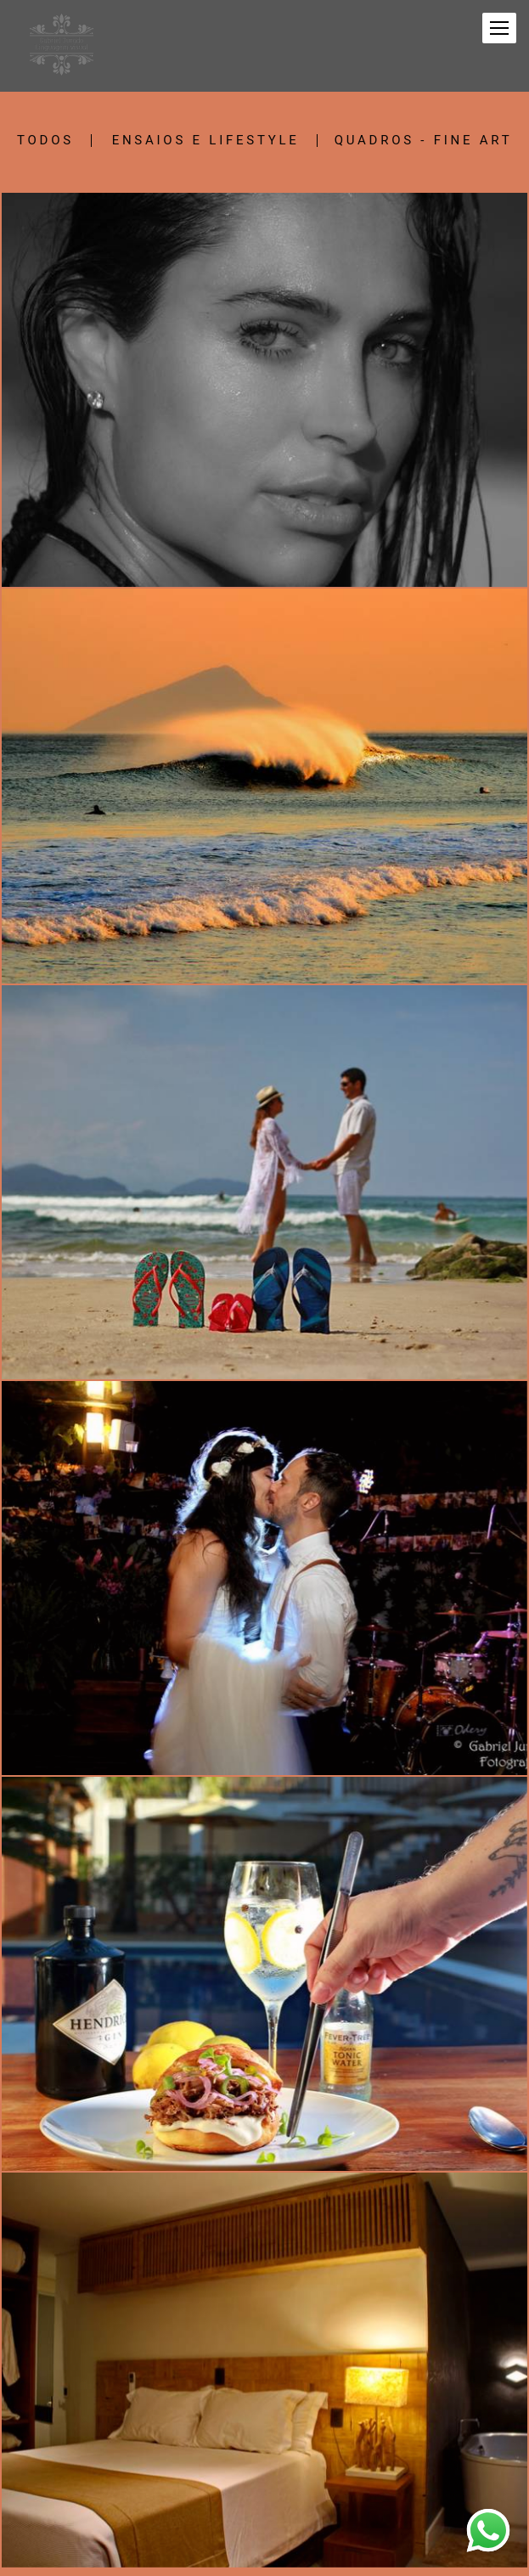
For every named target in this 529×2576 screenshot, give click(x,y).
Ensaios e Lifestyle (206, 140)
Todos (45, 140)
